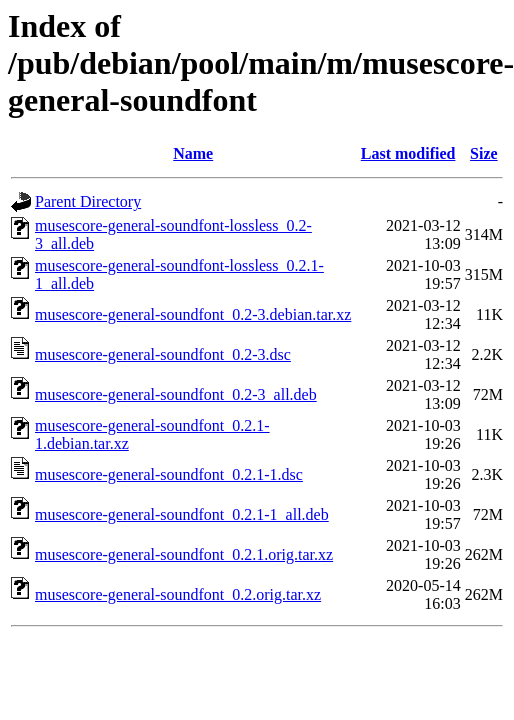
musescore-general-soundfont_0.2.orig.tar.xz (178, 594)
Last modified (408, 153)
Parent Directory (88, 201)
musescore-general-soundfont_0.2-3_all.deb (176, 394)
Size (484, 153)
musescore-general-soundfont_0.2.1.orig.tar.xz (184, 554)
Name (193, 153)
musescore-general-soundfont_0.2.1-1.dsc (169, 474)
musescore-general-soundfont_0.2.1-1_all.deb (182, 514)
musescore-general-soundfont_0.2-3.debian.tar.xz (193, 314)
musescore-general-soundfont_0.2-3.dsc (163, 354)
